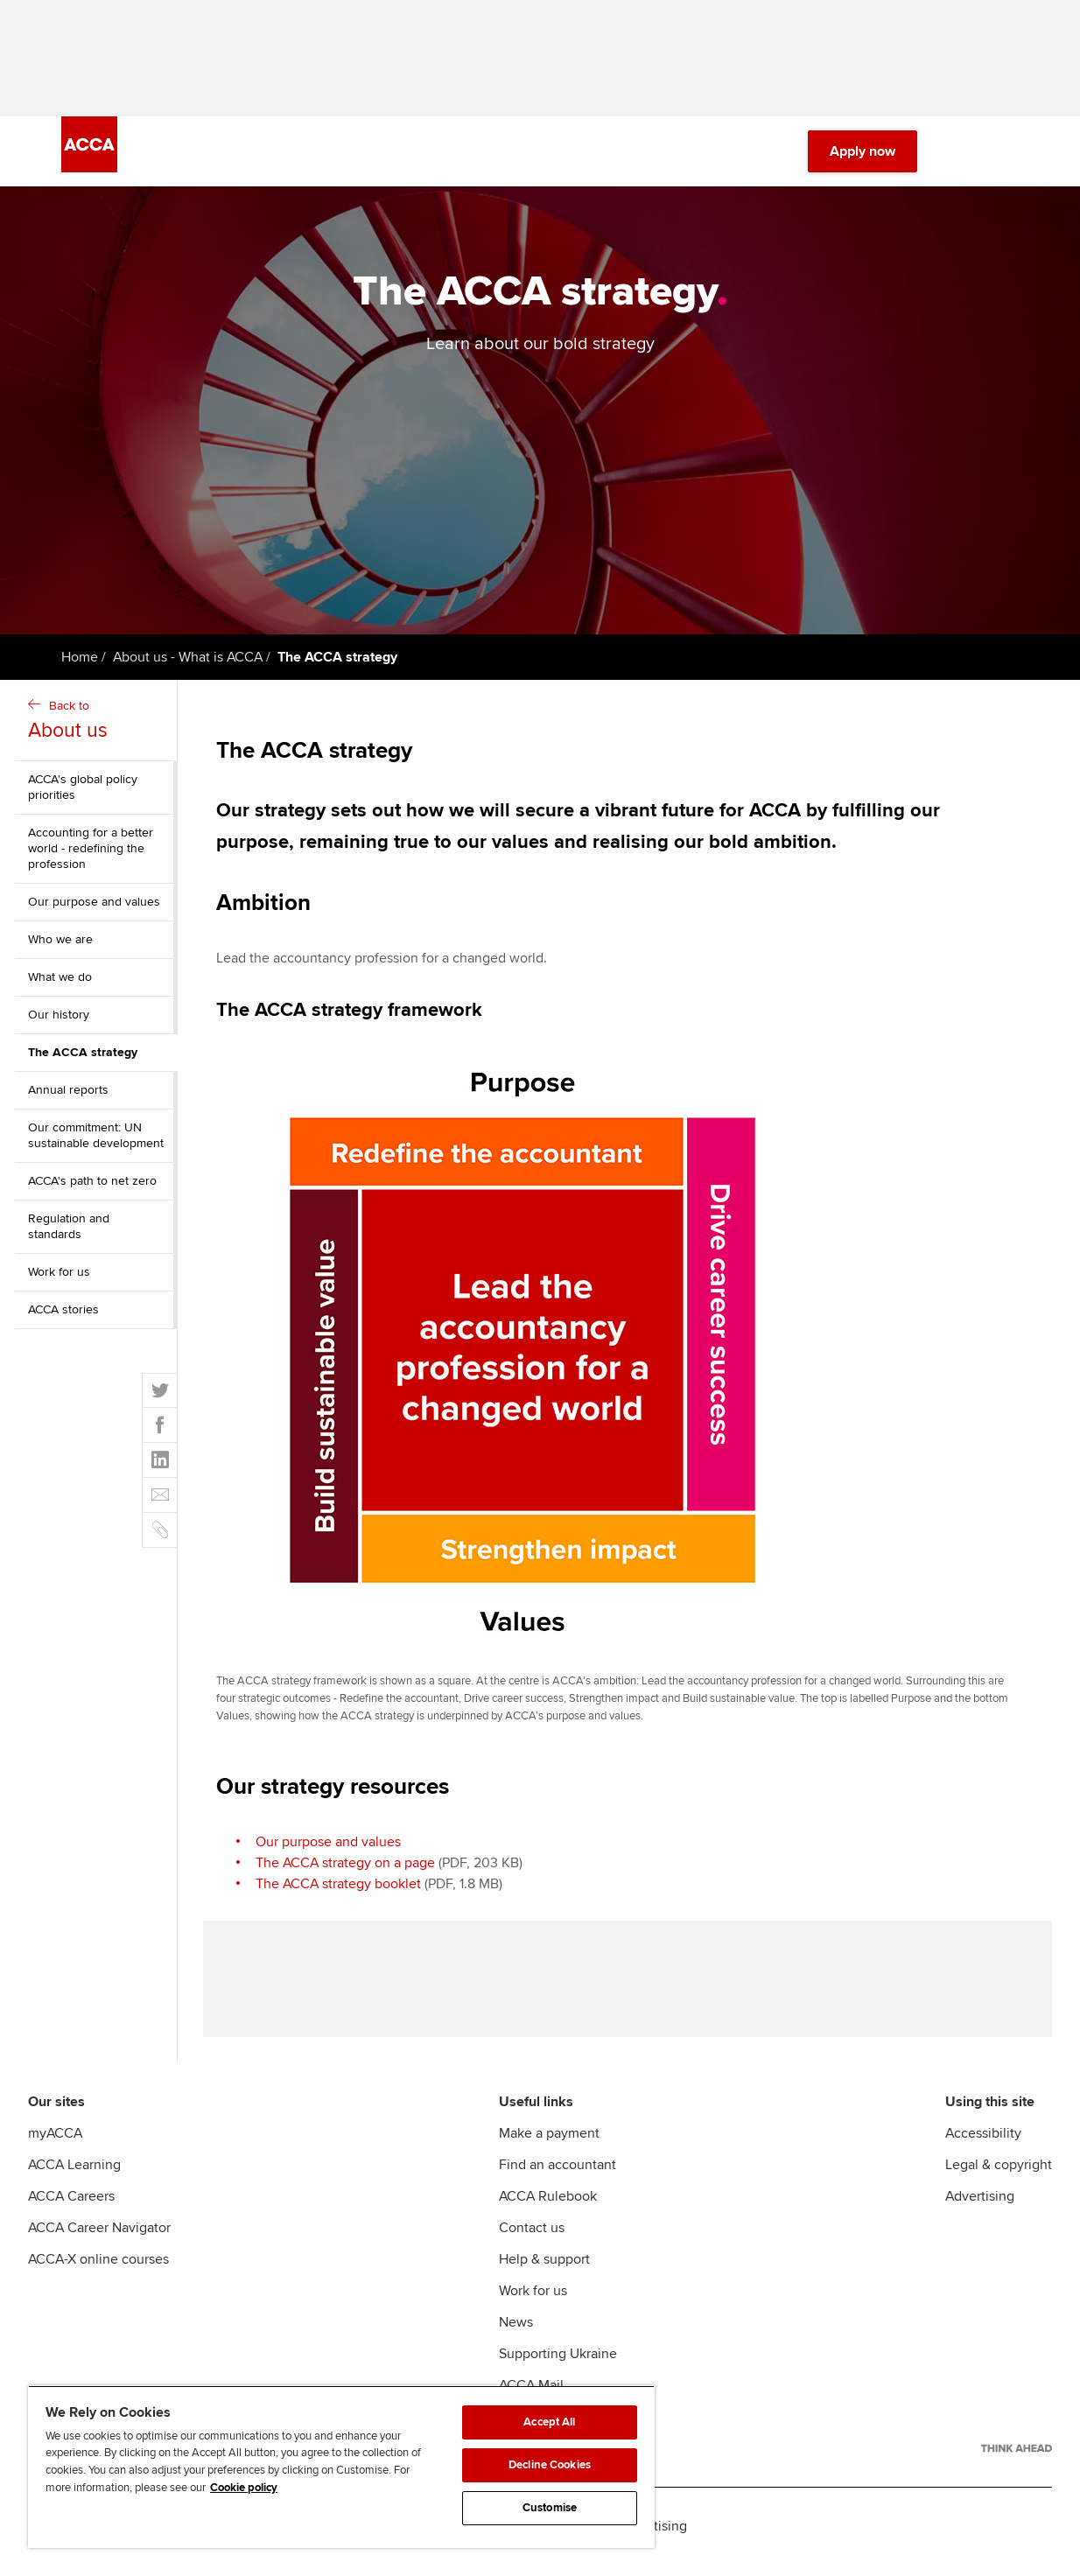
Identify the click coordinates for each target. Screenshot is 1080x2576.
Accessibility (983, 2144)
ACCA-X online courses (98, 2270)
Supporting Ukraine (558, 2365)
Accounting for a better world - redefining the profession (90, 854)
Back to (98, 727)
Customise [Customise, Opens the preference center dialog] (549, 2508)
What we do (60, 983)
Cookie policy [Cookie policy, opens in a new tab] (243, 2488)
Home (79, 663)
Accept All (549, 2422)
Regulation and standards (68, 1232)
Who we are (60, 945)
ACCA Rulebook (548, 2207)
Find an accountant (557, 2176)
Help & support (544, 2270)
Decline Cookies (549, 2465)
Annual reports (68, 1095)
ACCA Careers (71, 2207)
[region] (341, 2466)
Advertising (979, 2207)
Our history (58, 1020)
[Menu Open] (1008, 157)
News (516, 2333)
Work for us (59, 1277)
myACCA (55, 2144)
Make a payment (549, 2144)
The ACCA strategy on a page (345, 1868)
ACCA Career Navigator (99, 2239)
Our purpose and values (94, 907)
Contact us (532, 2239)
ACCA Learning (74, 2176)
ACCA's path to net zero (92, 1187)
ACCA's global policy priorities (82, 793)
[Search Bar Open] (959, 157)
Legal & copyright (998, 2176)
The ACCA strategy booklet (338, 1889)
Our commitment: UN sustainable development (96, 1141)
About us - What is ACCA (188, 663)
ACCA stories (63, 1315)
